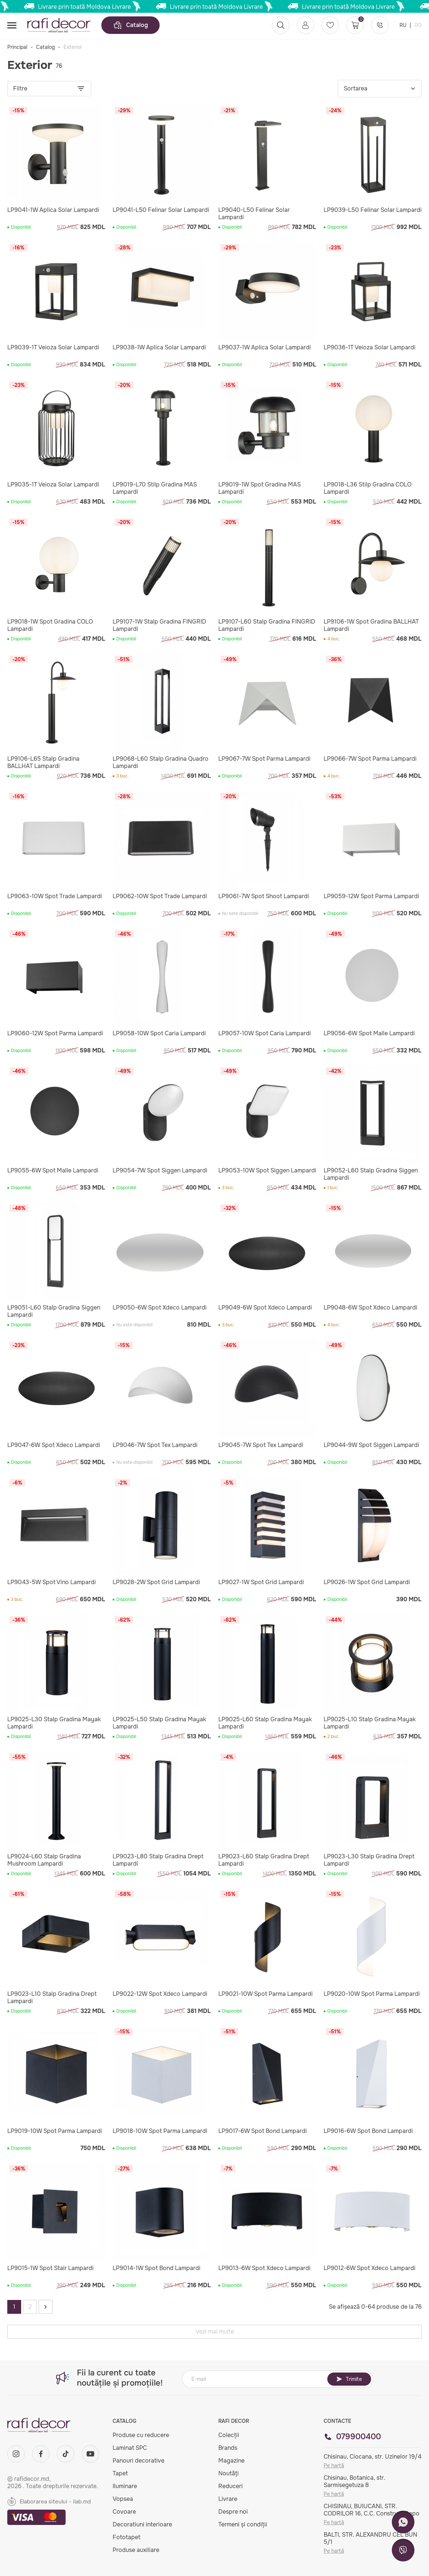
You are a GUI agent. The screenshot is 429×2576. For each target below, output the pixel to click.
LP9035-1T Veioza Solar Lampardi (53, 484)
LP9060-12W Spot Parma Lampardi (55, 1033)
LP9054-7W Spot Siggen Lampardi (160, 1170)
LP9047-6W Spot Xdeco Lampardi (53, 1445)
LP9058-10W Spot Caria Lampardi (159, 1033)
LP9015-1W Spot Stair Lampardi (50, 2268)
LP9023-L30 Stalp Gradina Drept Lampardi (369, 1860)
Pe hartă (334, 2465)
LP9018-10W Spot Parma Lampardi (160, 2131)
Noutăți (228, 2473)
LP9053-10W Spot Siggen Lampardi (267, 1170)
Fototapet (126, 2537)
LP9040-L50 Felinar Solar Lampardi (254, 213)
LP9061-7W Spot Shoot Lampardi (263, 896)
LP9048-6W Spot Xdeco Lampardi (370, 1307)
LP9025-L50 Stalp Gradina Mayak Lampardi (159, 1723)
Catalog (130, 25)
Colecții (228, 2435)
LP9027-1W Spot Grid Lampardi (261, 1582)
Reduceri (230, 2486)
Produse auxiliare (136, 2550)
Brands (227, 2448)
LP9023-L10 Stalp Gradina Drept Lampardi (52, 1997)
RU (403, 25)
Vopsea (123, 2499)
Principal (17, 47)
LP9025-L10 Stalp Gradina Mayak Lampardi (370, 1723)
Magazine (231, 2460)
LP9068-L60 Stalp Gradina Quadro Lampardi (160, 762)
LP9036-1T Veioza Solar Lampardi (370, 347)
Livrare (227, 2499)
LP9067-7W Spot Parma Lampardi (264, 759)
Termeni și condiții (242, 2524)
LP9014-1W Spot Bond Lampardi (156, 2268)
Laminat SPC (130, 2448)
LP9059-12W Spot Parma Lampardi (371, 896)
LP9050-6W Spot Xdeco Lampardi (160, 1307)
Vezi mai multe (214, 2331)
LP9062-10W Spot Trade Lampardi (160, 896)
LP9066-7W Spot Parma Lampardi (370, 759)
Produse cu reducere (141, 2435)
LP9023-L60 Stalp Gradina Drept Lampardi (263, 1860)
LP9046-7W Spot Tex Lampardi (155, 1445)
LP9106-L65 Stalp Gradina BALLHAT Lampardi (43, 762)
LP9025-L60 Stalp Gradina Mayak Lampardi (265, 1723)
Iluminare (125, 2486)
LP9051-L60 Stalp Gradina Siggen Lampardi (53, 1311)
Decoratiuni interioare (142, 2524)
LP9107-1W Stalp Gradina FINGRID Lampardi (159, 625)
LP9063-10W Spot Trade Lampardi (54, 896)
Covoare (124, 2511)
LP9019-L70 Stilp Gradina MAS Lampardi (155, 488)
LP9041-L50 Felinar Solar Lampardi (161, 210)
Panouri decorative (138, 2460)
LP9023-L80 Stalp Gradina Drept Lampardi (158, 1860)
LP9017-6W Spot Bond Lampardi (262, 2131)
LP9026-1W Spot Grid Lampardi (367, 1582)
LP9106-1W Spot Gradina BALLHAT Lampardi (371, 625)
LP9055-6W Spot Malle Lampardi (52, 1170)
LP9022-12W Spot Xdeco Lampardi (160, 1994)
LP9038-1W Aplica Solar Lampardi (159, 347)
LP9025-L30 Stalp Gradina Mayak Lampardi (54, 1723)
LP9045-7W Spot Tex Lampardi (260, 1445)
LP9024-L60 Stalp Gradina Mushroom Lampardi (44, 1860)
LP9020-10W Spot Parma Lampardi (372, 1994)
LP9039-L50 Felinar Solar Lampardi (373, 210)
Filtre (49, 88)
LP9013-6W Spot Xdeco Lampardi (264, 2268)
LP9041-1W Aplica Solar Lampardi (53, 210)
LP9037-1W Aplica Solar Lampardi (264, 347)
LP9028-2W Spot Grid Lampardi (156, 1582)
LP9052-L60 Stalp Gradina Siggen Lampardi (371, 1174)
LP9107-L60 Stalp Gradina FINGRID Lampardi (266, 625)
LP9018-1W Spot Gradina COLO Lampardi (50, 625)
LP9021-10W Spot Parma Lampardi (265, 1994)
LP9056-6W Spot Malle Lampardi (369, 1033)
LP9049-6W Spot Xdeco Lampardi (265, 1307)
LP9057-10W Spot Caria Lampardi (264, 1033)
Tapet (120, 2473)
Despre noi (233, 2511)
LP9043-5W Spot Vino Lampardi (51, 1582)
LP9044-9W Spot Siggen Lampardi (371, 1445)
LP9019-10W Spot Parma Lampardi (54, 2131)
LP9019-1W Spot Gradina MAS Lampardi (259, 488)
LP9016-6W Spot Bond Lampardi (368, 2131)
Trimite (349, 2379)
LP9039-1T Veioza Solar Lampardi (53, 347)
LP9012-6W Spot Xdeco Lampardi (370, 2268)
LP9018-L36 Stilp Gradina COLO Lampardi (368, 488)
